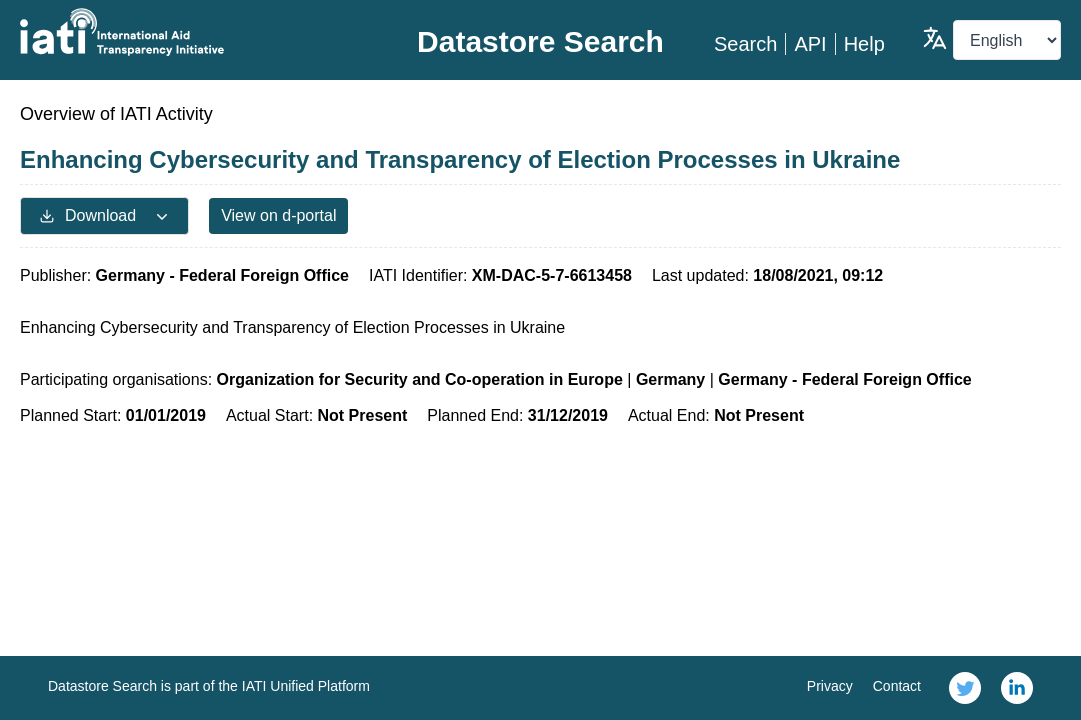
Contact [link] (897, 686)
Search (745, 44)
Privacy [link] (830, 686)
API (810, 44)
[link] (965, 688)
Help (864, 44)
